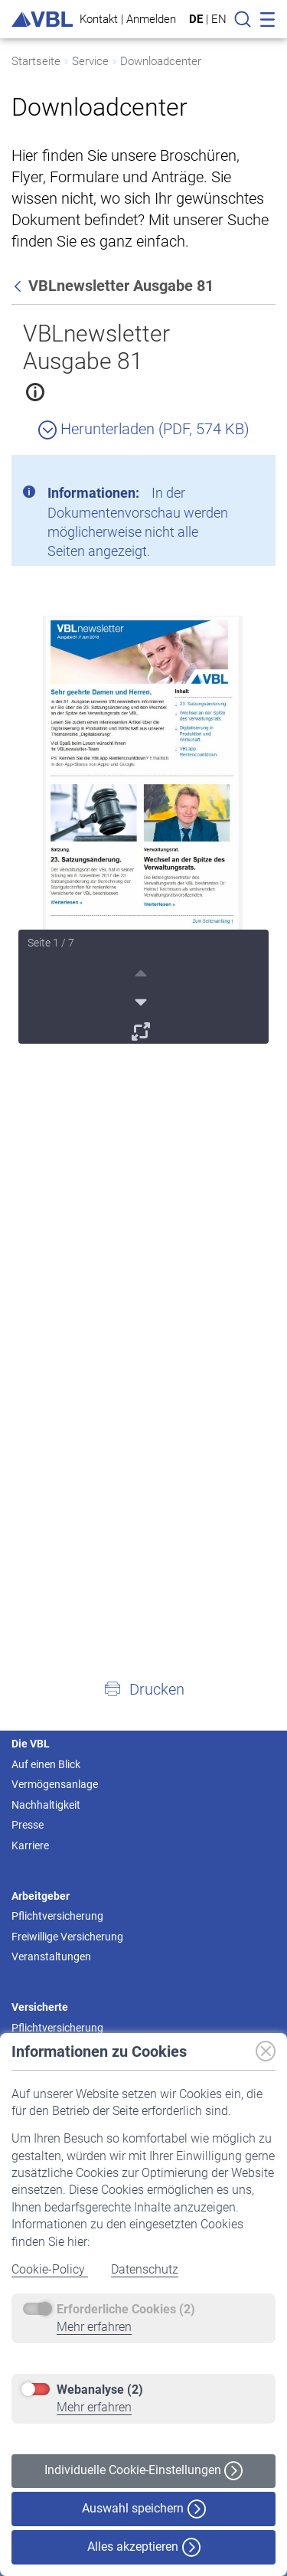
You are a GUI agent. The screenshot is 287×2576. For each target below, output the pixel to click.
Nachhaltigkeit (45, 1805)
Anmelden (151, 18)
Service (90, 61)
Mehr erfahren (94, 2326)
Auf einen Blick (45, 1764)
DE (196, 19)
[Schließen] (222, 472)
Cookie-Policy (49, 2269)
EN (219, 19)
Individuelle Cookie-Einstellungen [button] (143, 2470)
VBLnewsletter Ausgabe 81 (96, 347)
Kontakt (99, 18)
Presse (27, 1825)
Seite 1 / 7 (51, 943)
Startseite (35, 61)
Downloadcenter (160, 61)
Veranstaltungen (51, 1956)
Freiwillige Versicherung (67, 1936)
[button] (143, 1688)
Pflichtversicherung (57, 1916)
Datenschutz (144, 2269)
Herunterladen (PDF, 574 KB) (143, 429)
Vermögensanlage (54, 1784)
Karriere (30, 1845)
